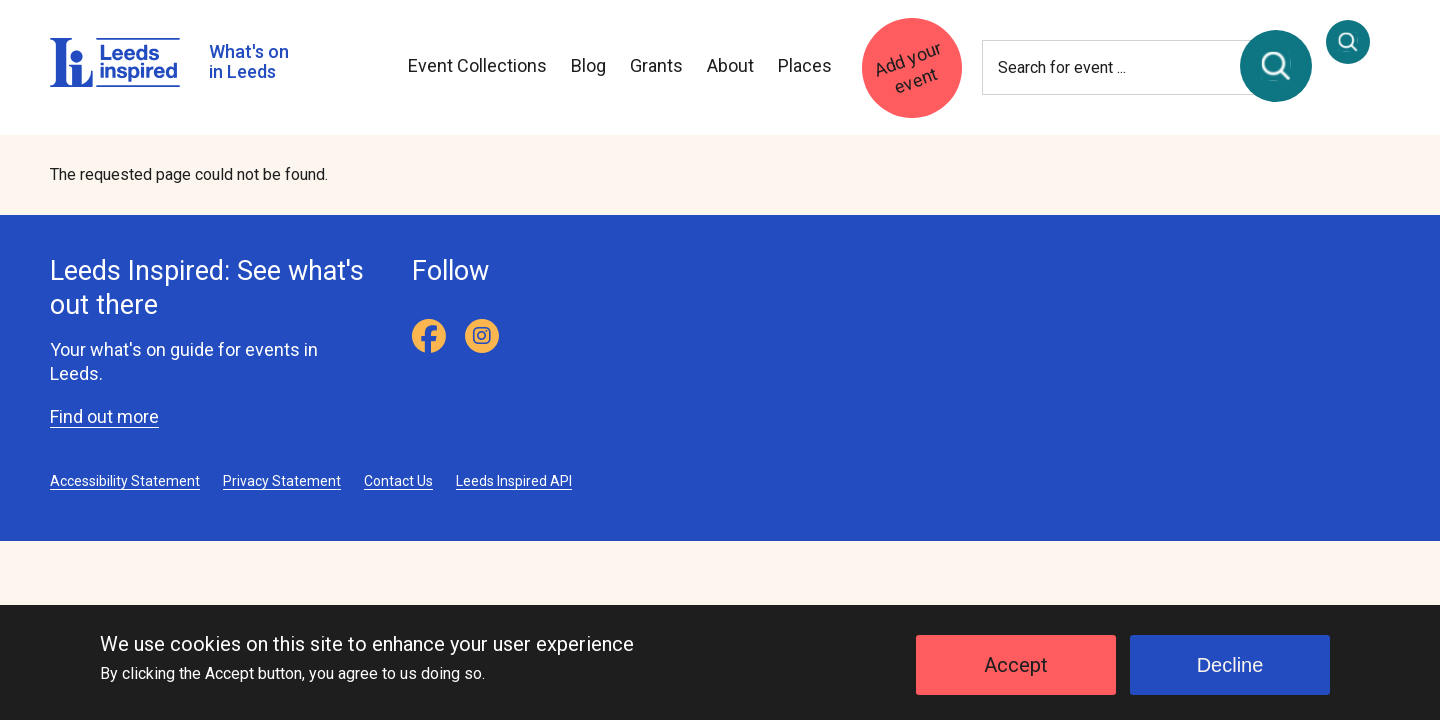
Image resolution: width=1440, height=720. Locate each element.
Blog (588, 65)
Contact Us (398, 481)
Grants (656, 65)
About (730, 65)
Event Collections (477, 65)
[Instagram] (482, 336)
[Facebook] (429, 336)
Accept (1016, 676)
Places (805, 65)
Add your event (907, 66)
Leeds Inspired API (514, 481)
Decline (1230, 676)
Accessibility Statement (125, 481)
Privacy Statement (282, 481)
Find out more (104, 416)
